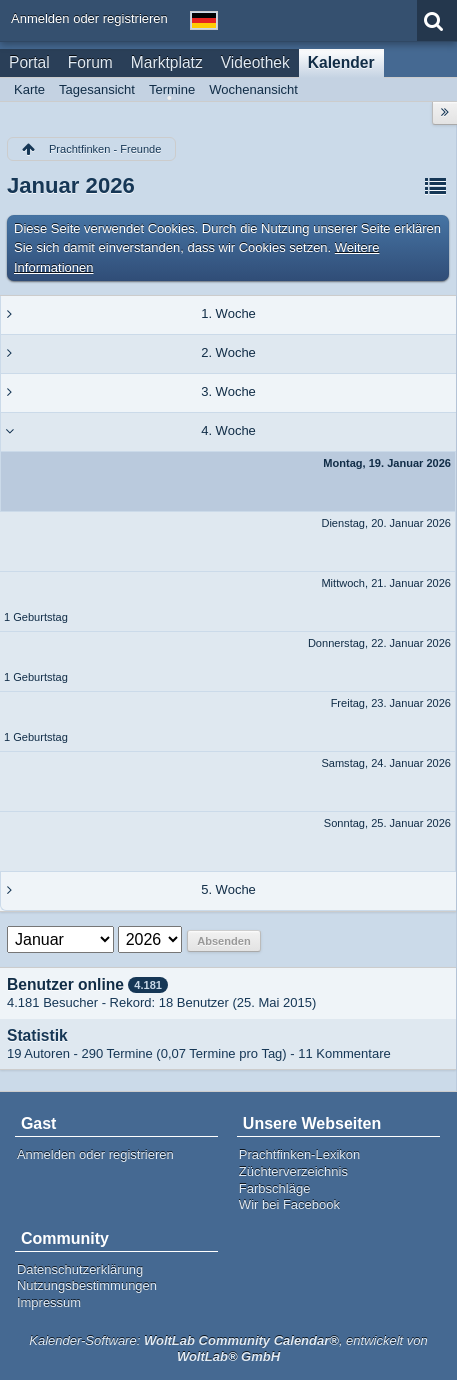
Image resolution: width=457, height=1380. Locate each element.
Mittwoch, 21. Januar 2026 (386, 583)
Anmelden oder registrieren (89, 18)
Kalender (341, 62)
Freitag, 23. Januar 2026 (391, 703)
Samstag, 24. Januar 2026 (386, 763)
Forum (90, 62)
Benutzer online (65, 984)
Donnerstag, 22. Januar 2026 (379, 643)
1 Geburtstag (36, 617)
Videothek (255, 62)
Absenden (223, 941)
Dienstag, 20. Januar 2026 (386, 523)
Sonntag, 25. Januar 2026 (387, 823)
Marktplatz (167, 62)
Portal (29, 62)
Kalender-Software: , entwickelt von (228, 1349)
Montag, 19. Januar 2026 (387, 463)
